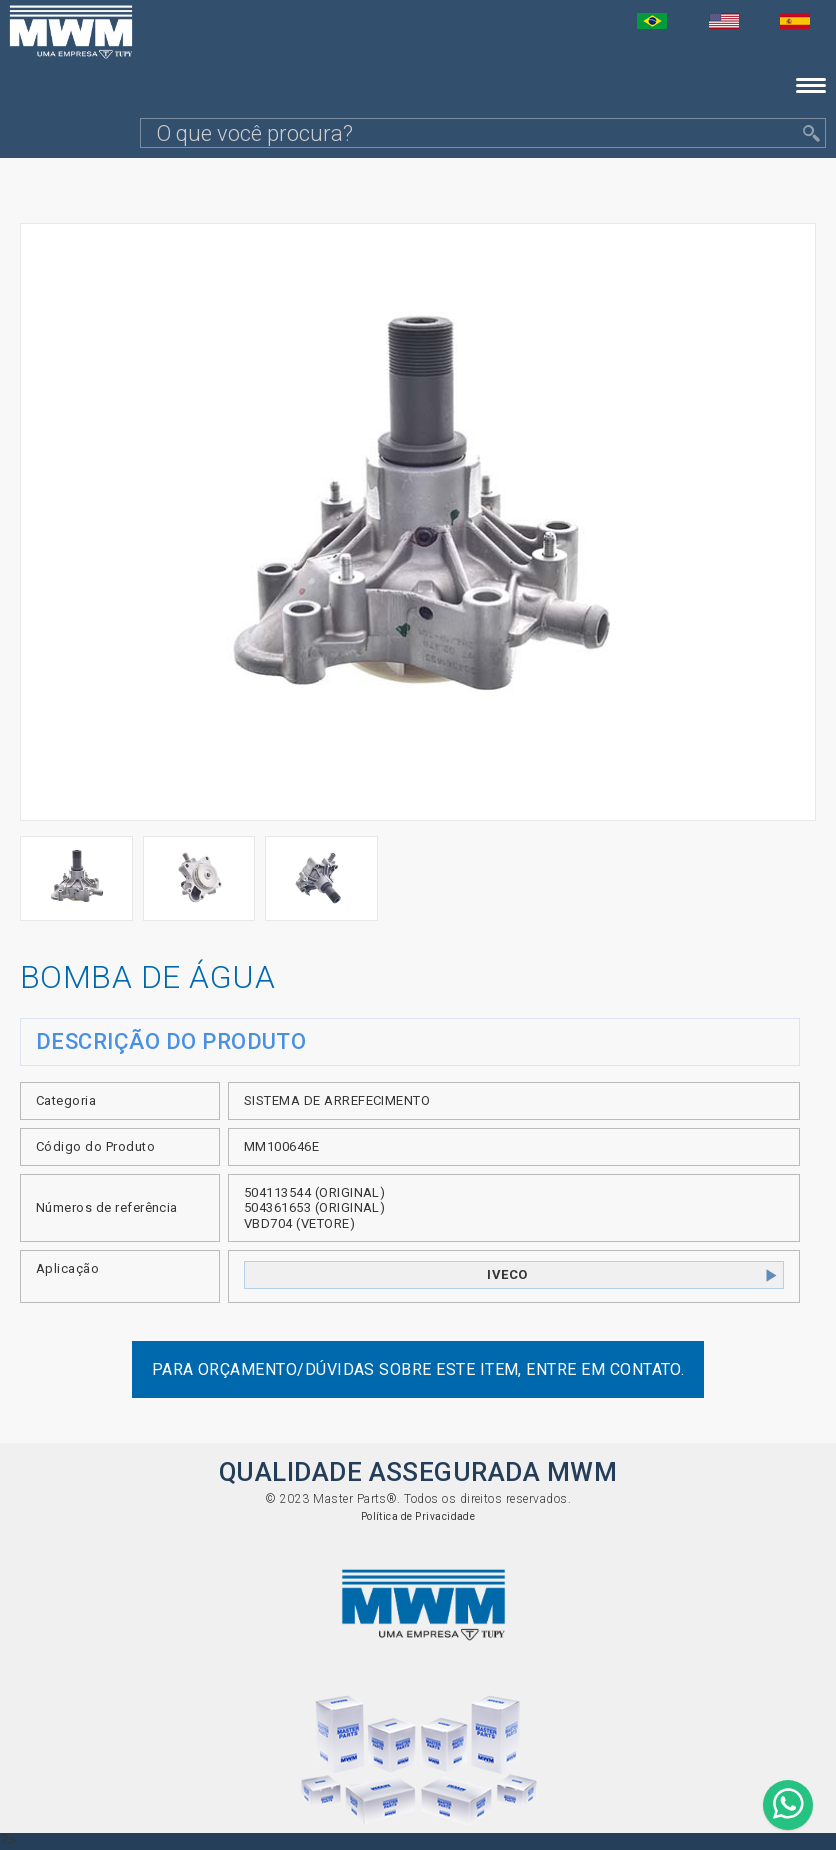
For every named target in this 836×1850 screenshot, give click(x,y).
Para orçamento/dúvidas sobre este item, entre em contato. (418, 1369)
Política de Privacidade (418, 1516)
